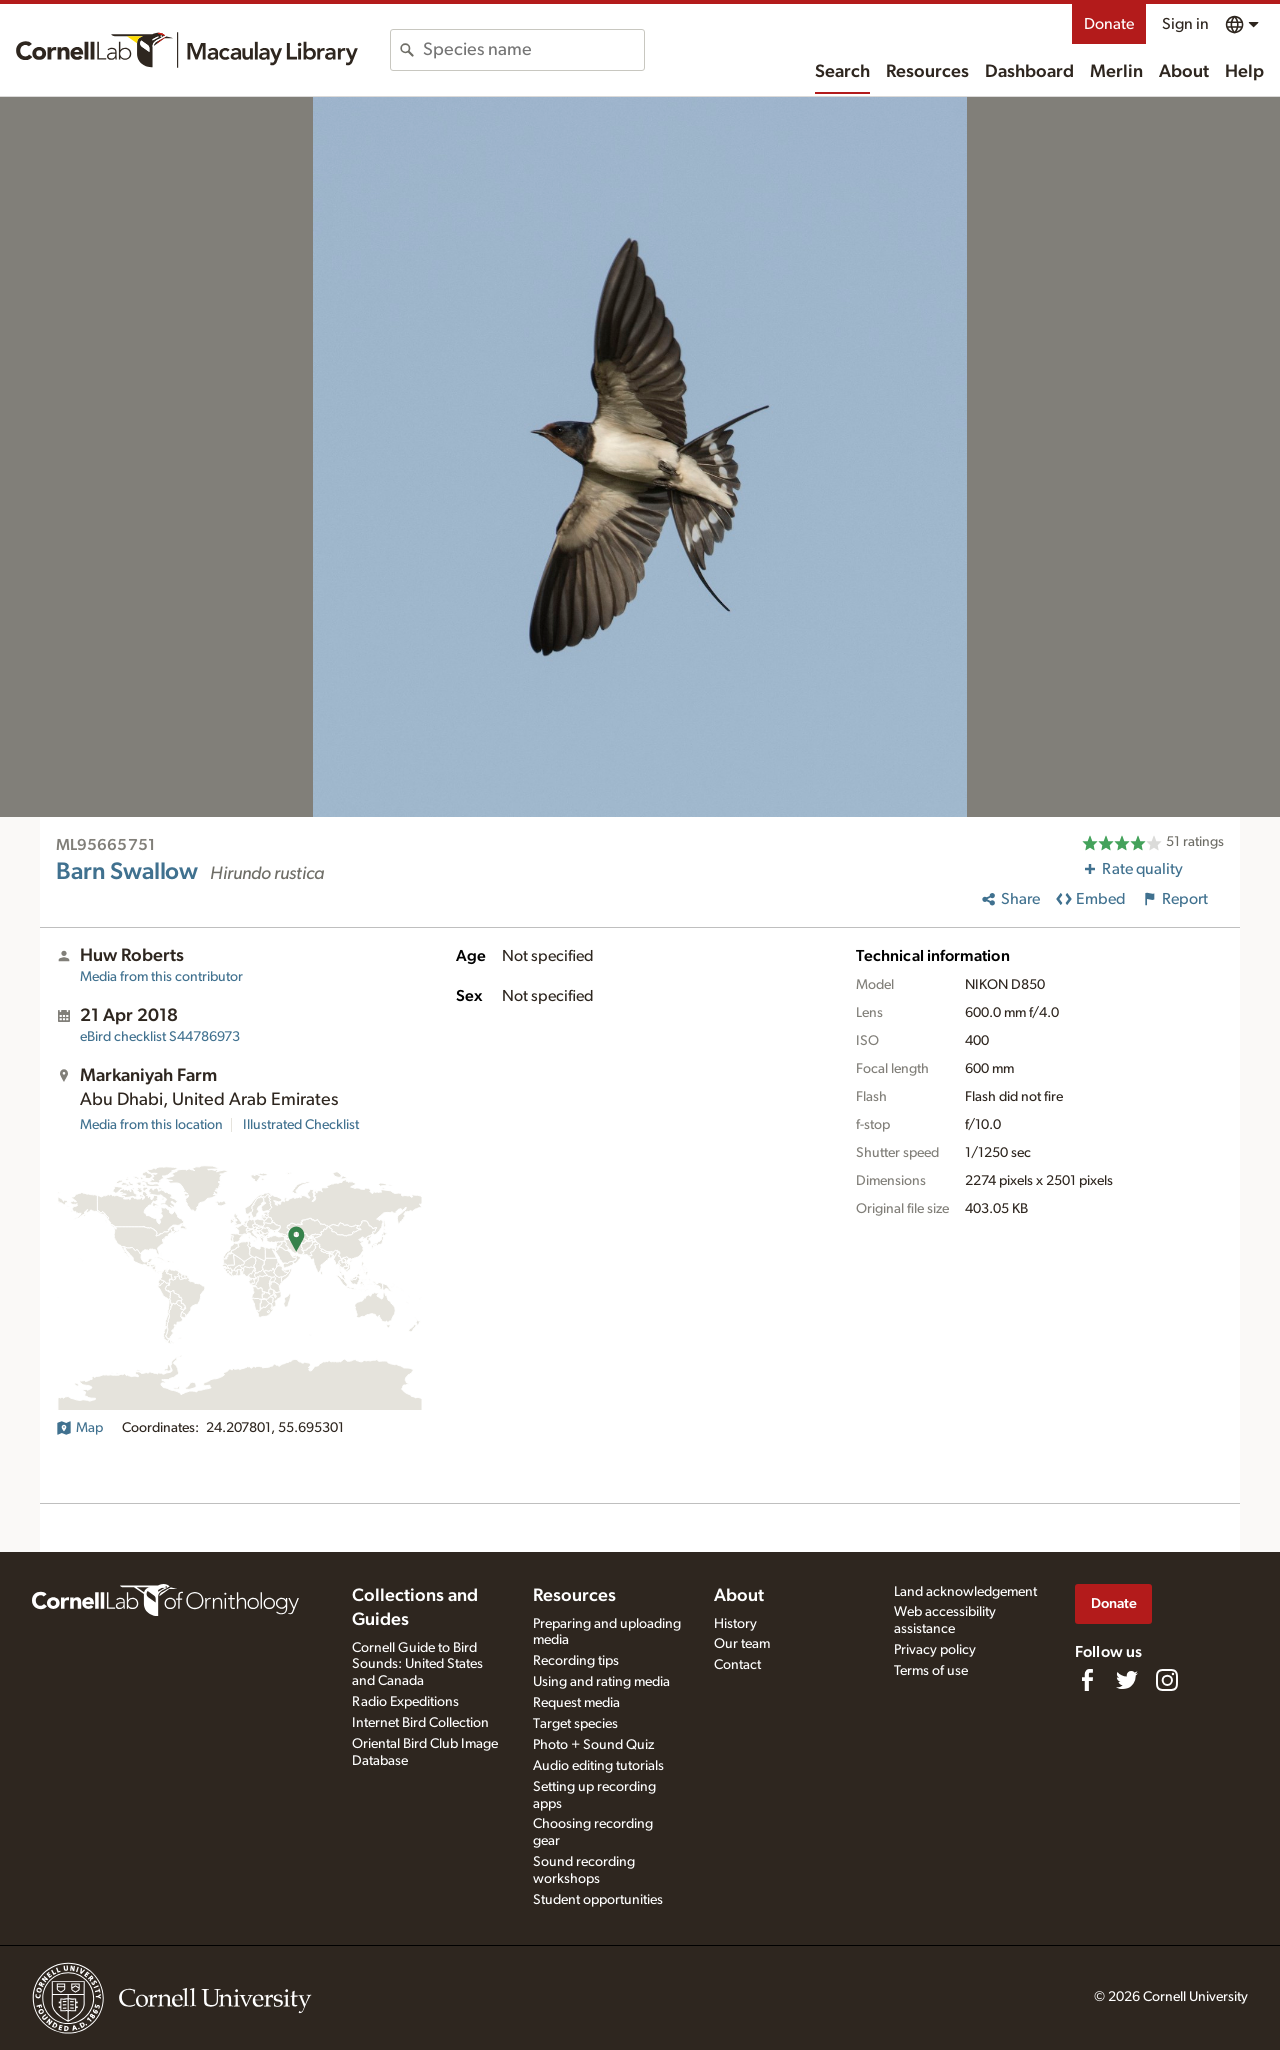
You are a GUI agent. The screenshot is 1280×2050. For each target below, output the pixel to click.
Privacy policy (935, 1650)
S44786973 (160, 1037)
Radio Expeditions (405, 1702)
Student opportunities (598, 1900)
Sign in (1185, 24)
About (1184, 72)
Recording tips (576, 1661)
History (735, 1624)
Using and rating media (601, 1682)
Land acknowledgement (965, 1592)
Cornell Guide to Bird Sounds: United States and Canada (417, 1665)
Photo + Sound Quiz (593, 1745)
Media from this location (151, 1125)
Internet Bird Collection (420, 1723)
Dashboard (1029, 72)
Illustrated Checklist (301, 1125)
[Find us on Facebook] (1087, 1680)
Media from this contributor (161, 977)
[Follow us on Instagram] (1167, 1680)
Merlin (1116, 72)
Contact (737, 1665)
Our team (742, 1644)
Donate (1109, 24)
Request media (576, 1703)
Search (842, 72)
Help (1244, 72)
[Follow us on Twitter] (1127, 1680)
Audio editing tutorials (598, 1766)
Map (79, 1428)
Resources (927, 72)
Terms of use (931, 1671)
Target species (575, 1724)
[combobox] (533, 50)
